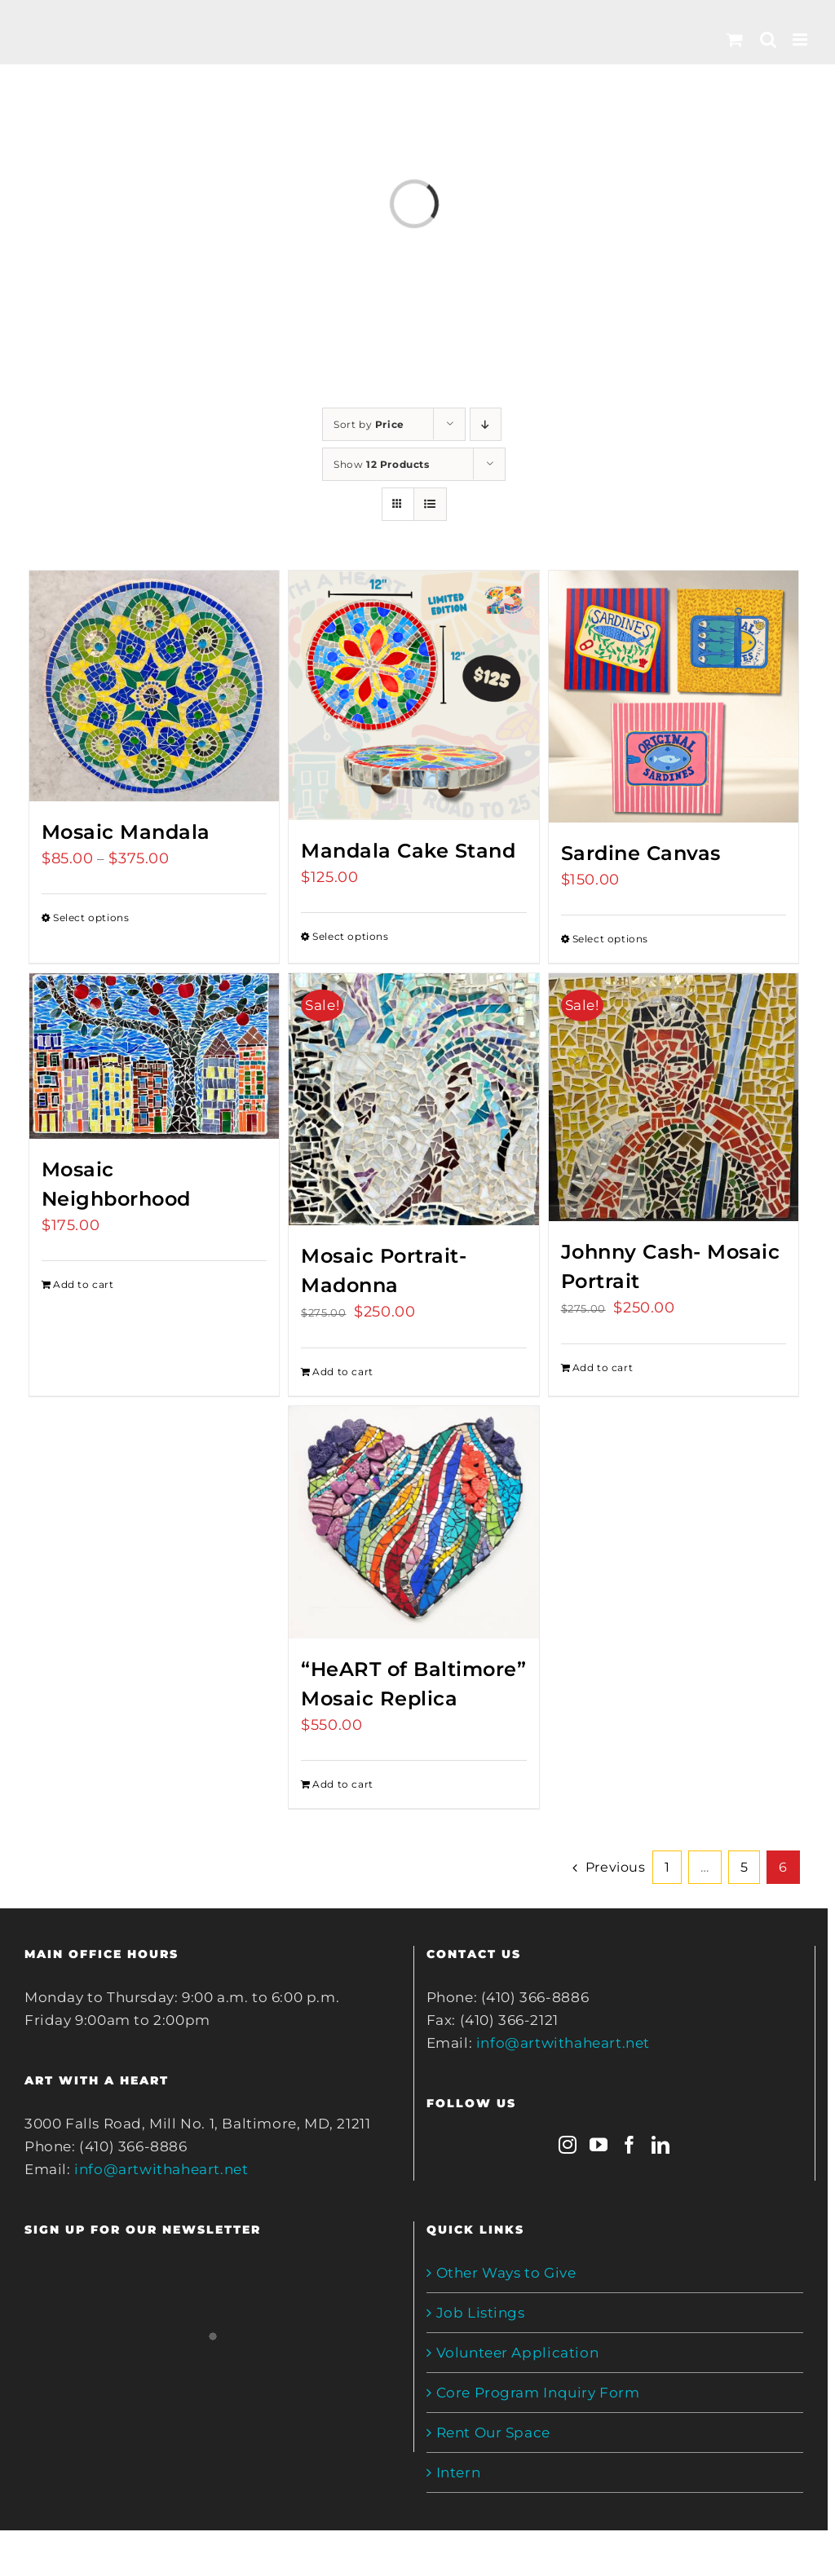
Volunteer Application (517, 2352)
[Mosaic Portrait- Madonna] (413, 1099)
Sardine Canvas (641, 853)
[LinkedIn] (661, 2145)
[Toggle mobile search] (768, 39)
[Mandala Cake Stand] (413, 695)
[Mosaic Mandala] (154, 686)
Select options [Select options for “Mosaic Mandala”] (91, 917)
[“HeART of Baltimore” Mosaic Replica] (413, 1522)
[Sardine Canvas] (673, 697)
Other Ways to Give (506, 2273)
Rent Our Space (493, 2432)
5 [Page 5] (744, 1867)
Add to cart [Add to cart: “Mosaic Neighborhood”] (83, 1284)
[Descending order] (485, 424)
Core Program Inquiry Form (538, 2392)
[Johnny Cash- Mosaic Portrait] (673, 1097)
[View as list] (430, 504)
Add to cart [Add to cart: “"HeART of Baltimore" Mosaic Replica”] (342, 1784)
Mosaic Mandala (126, 832)
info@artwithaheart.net (161, 2169)
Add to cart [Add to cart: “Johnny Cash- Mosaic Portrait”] (603, 1367)
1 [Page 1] (667, 1867)
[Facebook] (630, 2145)
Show (382, 464)
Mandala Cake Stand (408, 850)
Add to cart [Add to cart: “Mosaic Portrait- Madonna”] (342, 1371)
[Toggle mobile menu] (802, 39)
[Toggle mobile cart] (735, 39)
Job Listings (480, 2313)
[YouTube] (599, 2145)
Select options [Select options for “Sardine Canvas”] (610, 939)
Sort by (369, 424)
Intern (458, 2472)
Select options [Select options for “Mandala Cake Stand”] (350, 936)
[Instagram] (568, 2145)
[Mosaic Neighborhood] (154, 1056)
